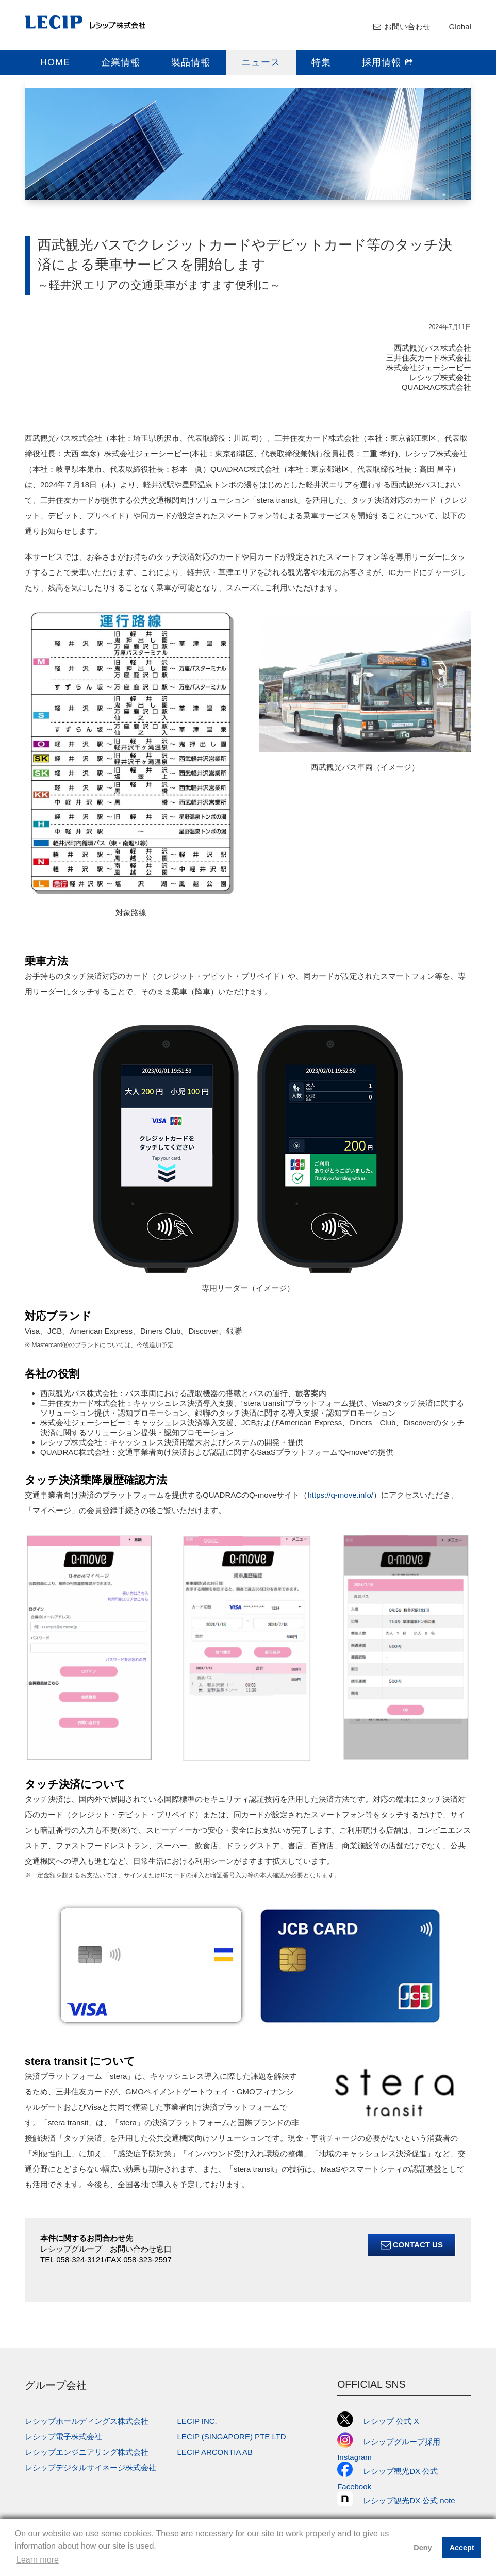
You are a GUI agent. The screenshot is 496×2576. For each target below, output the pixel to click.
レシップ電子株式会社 (63, 2436)
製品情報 (190, 62)
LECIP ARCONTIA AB (215, 2452)
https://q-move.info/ (340, 1494)
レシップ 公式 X (378, 2421)
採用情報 (388, 62)
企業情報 (120, 62)
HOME (55, 62)
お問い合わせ (407, 26)
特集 (321, 62)
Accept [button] (462, 2548)
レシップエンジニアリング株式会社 (86, 2452)
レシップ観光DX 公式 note (399, 2500)
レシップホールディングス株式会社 (86, 2421)
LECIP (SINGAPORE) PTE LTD (231, 2436)
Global (460, 26)
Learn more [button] (37, 2559)
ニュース (260, 62)
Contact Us (412, 2245)
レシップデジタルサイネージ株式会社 (90, 2467)
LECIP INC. (197, 2421)
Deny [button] (423, 2548)
